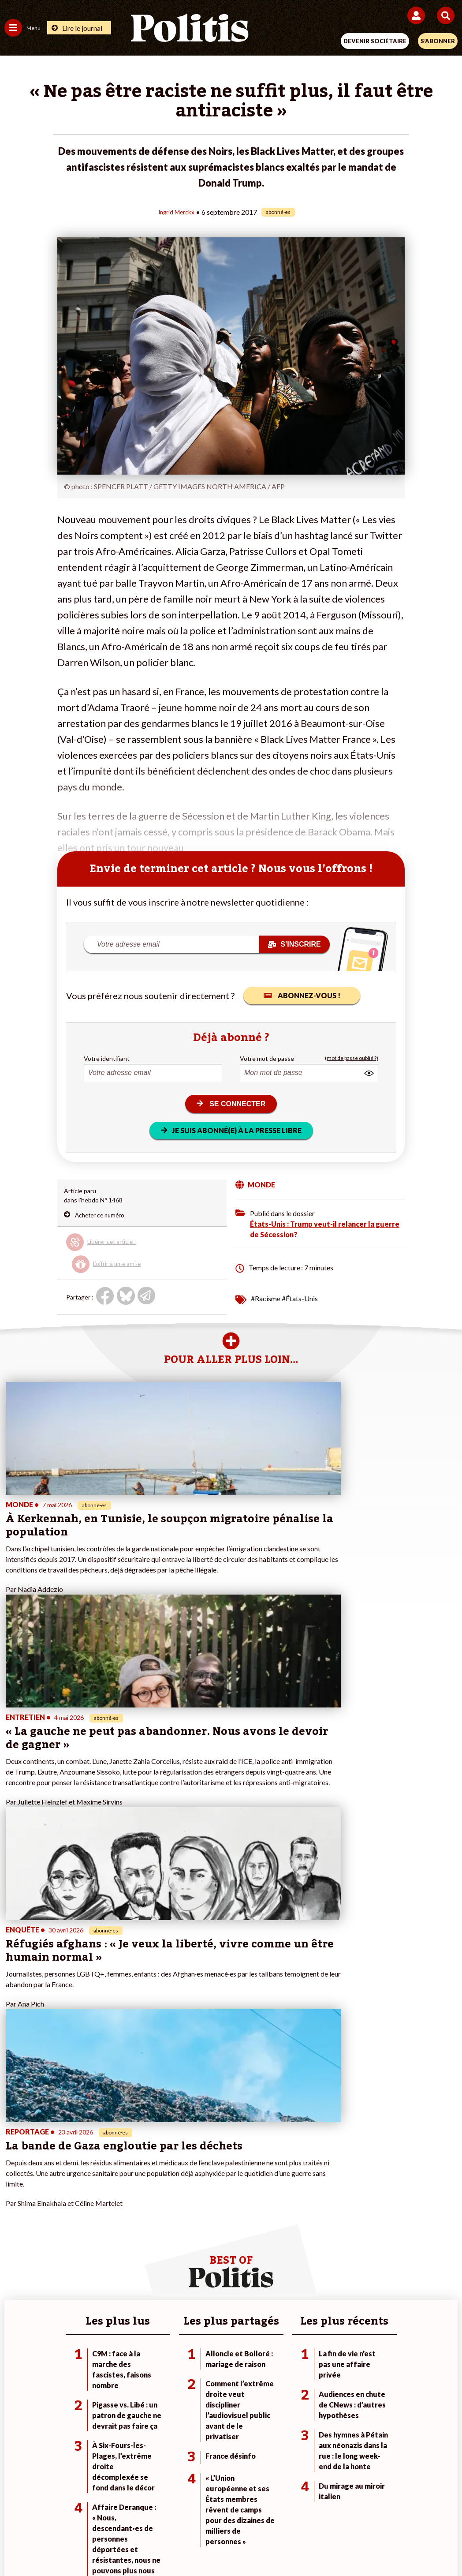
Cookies (406, 2514)
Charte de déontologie (169, 2514)
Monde (87, 2231)
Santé (86, 2268)
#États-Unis (300, 1298)
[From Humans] (226, 2545)
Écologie (16, 2250)
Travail (87, 2240)
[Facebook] (115, 2545)
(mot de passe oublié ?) (351, 1058)
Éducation (91, 2259)
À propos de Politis (182, 2268)
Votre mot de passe (267, 1058)
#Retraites (321, 2259)
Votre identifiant (107, 1058)
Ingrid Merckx (176, 211)
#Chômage (322, 2268)
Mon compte (173, 2277)
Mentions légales (98, 2514)
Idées (12, 2268)
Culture (15, 2277)
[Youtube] (171, 2545)
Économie (91, 2250)
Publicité (369, 2514)
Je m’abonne (173, 2250)
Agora (12, 2231)
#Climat (317, 2231)
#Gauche (319, 2250)
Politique (16, 2240)
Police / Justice (98, 2277)
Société (15, 2259)
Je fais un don (175, 2231)
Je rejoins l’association (186, 2259)
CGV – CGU (232, 2514)
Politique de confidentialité (303, 2514)
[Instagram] (198, 2545)
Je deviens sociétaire (185, 2240)
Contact (48, 2514)
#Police (317, 2240)
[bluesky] (143, 2545)
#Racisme (265, 1298)
